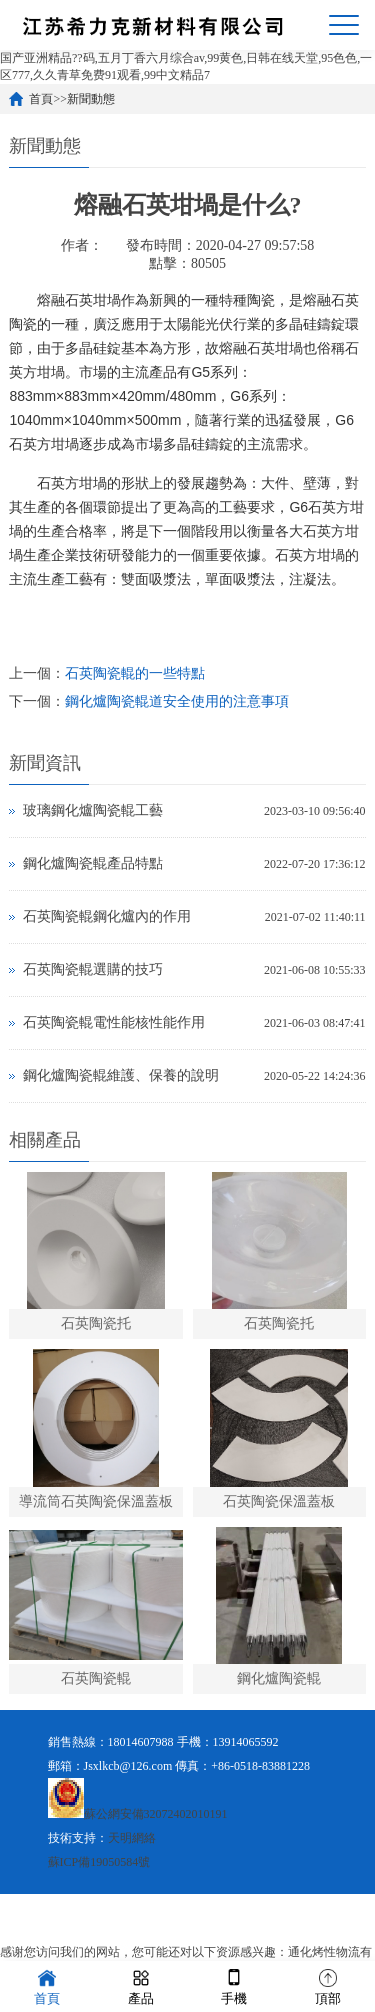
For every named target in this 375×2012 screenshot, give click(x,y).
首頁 (41, 99)
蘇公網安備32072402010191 (156, 1814)
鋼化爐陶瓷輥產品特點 (93, 863)
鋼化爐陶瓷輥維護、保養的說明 (121, 1075)
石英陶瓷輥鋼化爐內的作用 (107, 916)
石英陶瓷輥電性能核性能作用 (114, 1022)
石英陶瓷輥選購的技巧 (93, 969)
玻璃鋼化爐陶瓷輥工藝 (93, 810)
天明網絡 (132, 1838)
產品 (141, 1985)
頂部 (328, 1985)
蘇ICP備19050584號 (99, 1862)
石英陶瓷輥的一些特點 (135, 673)
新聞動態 (91, 99)
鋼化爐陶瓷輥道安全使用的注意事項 (177, 701)
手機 (234, 1985)
